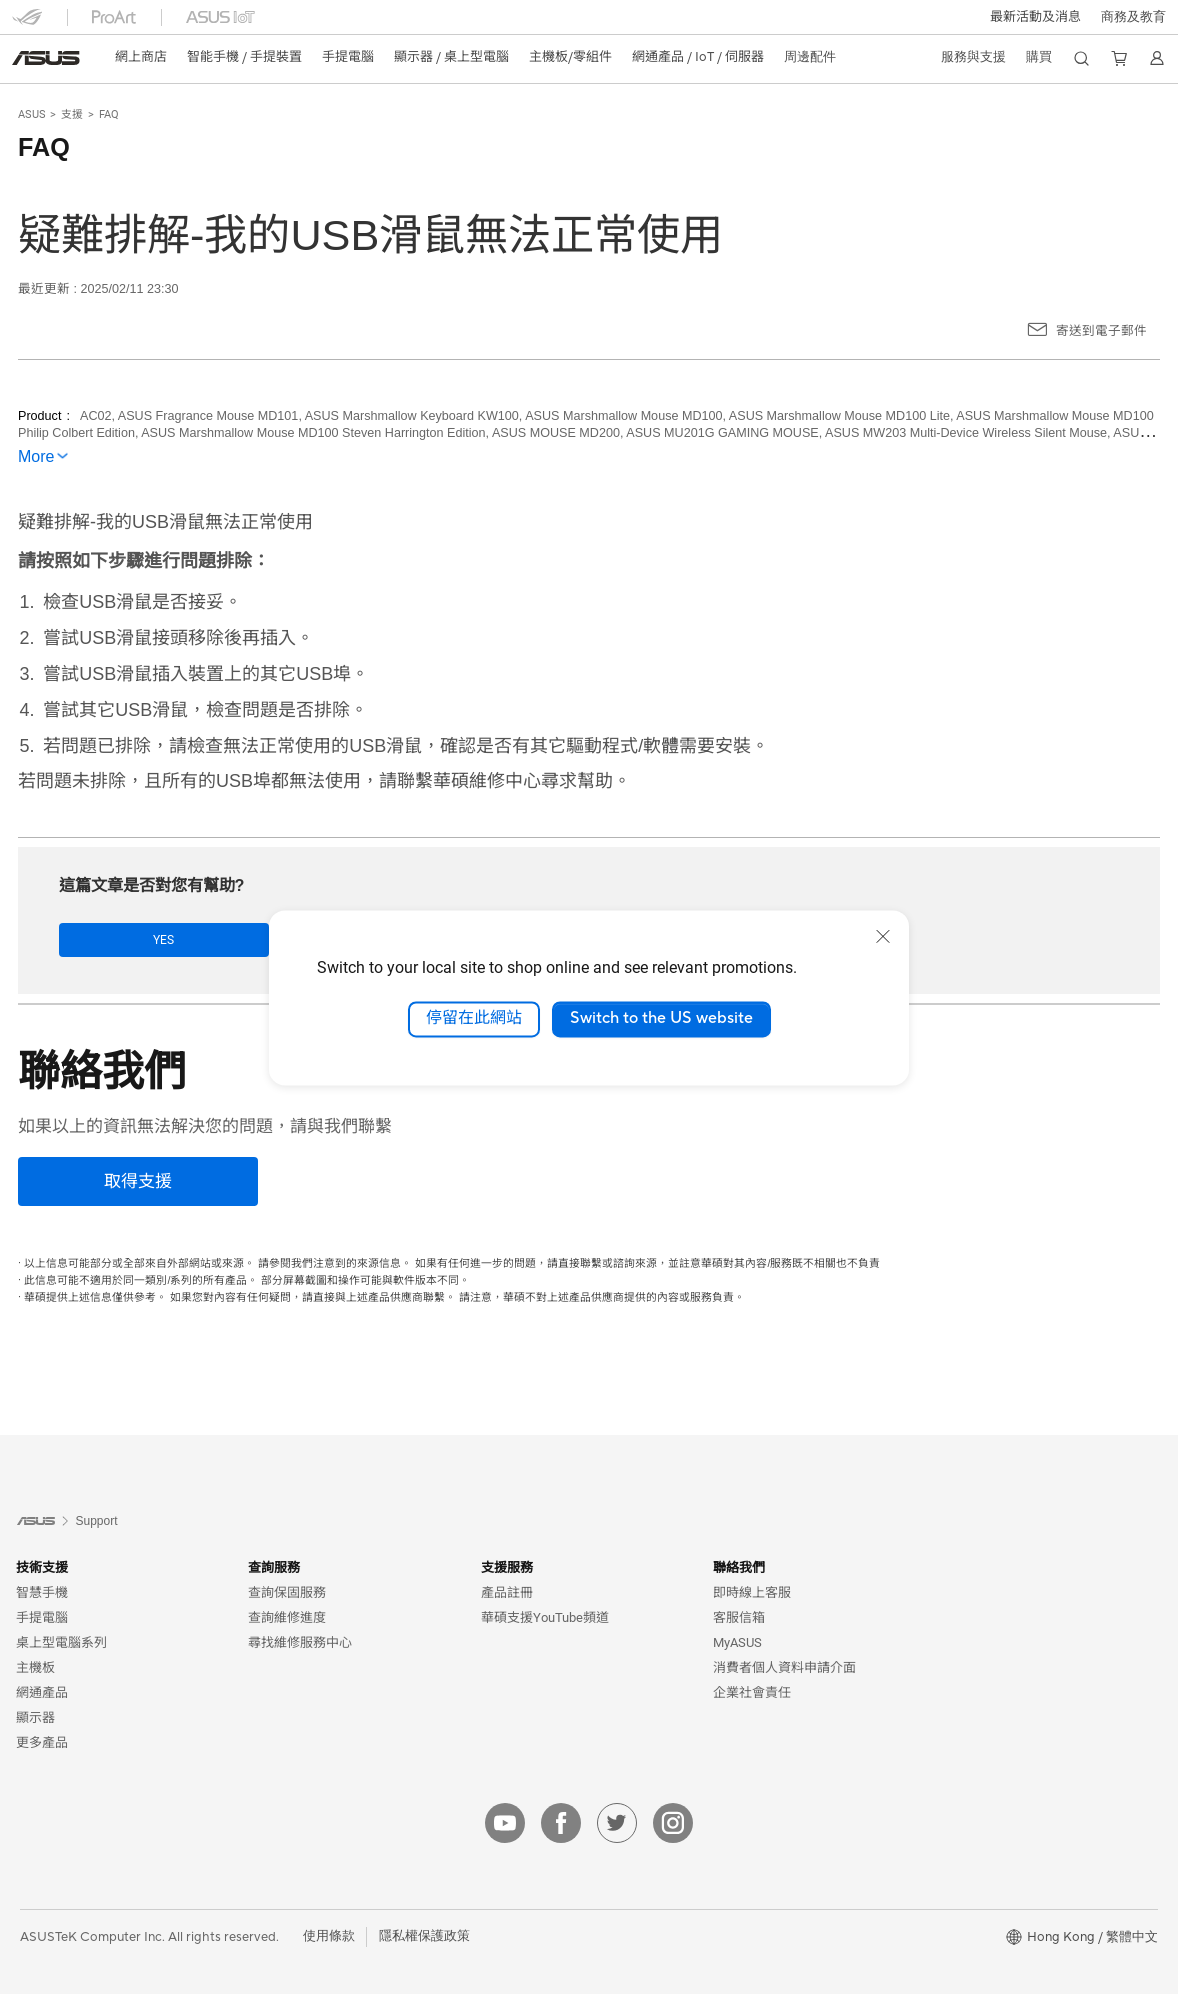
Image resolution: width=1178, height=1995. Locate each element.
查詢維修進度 (287, 1618)
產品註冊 (507, 1593)
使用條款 (329, 1937)
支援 (72, 114)
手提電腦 (42, 1618)
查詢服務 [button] (274, 1568)
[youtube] (505, 1824)
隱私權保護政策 (424, 1937)
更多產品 (42, 1743)
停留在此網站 (474, 1019)
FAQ (109, 114)
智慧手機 (42, 1593)
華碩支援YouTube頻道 (545, 1618)
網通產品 (42, 1693)
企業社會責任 (752, 1693)
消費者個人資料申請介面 (784, 1668)
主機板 (35, 1668)
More (36, 456)
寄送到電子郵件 (1101, 330)
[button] (1035, 17)
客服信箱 (739, 1618)
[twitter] (617, 1824)
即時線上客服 (752, 1593)
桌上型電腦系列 (61, 1643)
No (259, 940)
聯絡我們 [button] (739, 1568)
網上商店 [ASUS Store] (141, 57)
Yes (121, 940)
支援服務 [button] (507, 1568)
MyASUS (737, 1643)
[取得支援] (138, 1182)
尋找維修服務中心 (300, 1643)
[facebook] (561, 1824)
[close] (883, 936)
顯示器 (35, 1718)
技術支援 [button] (42, 1568)
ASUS (32, 114)
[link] (46, 58)
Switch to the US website (661, 1019)
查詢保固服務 (287, 1593)
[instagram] (673, 1824)
